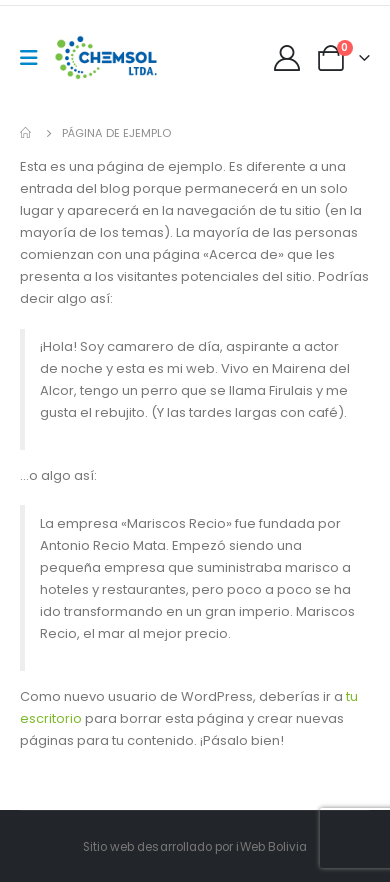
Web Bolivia (274, 847)
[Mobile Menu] (35, 58)
